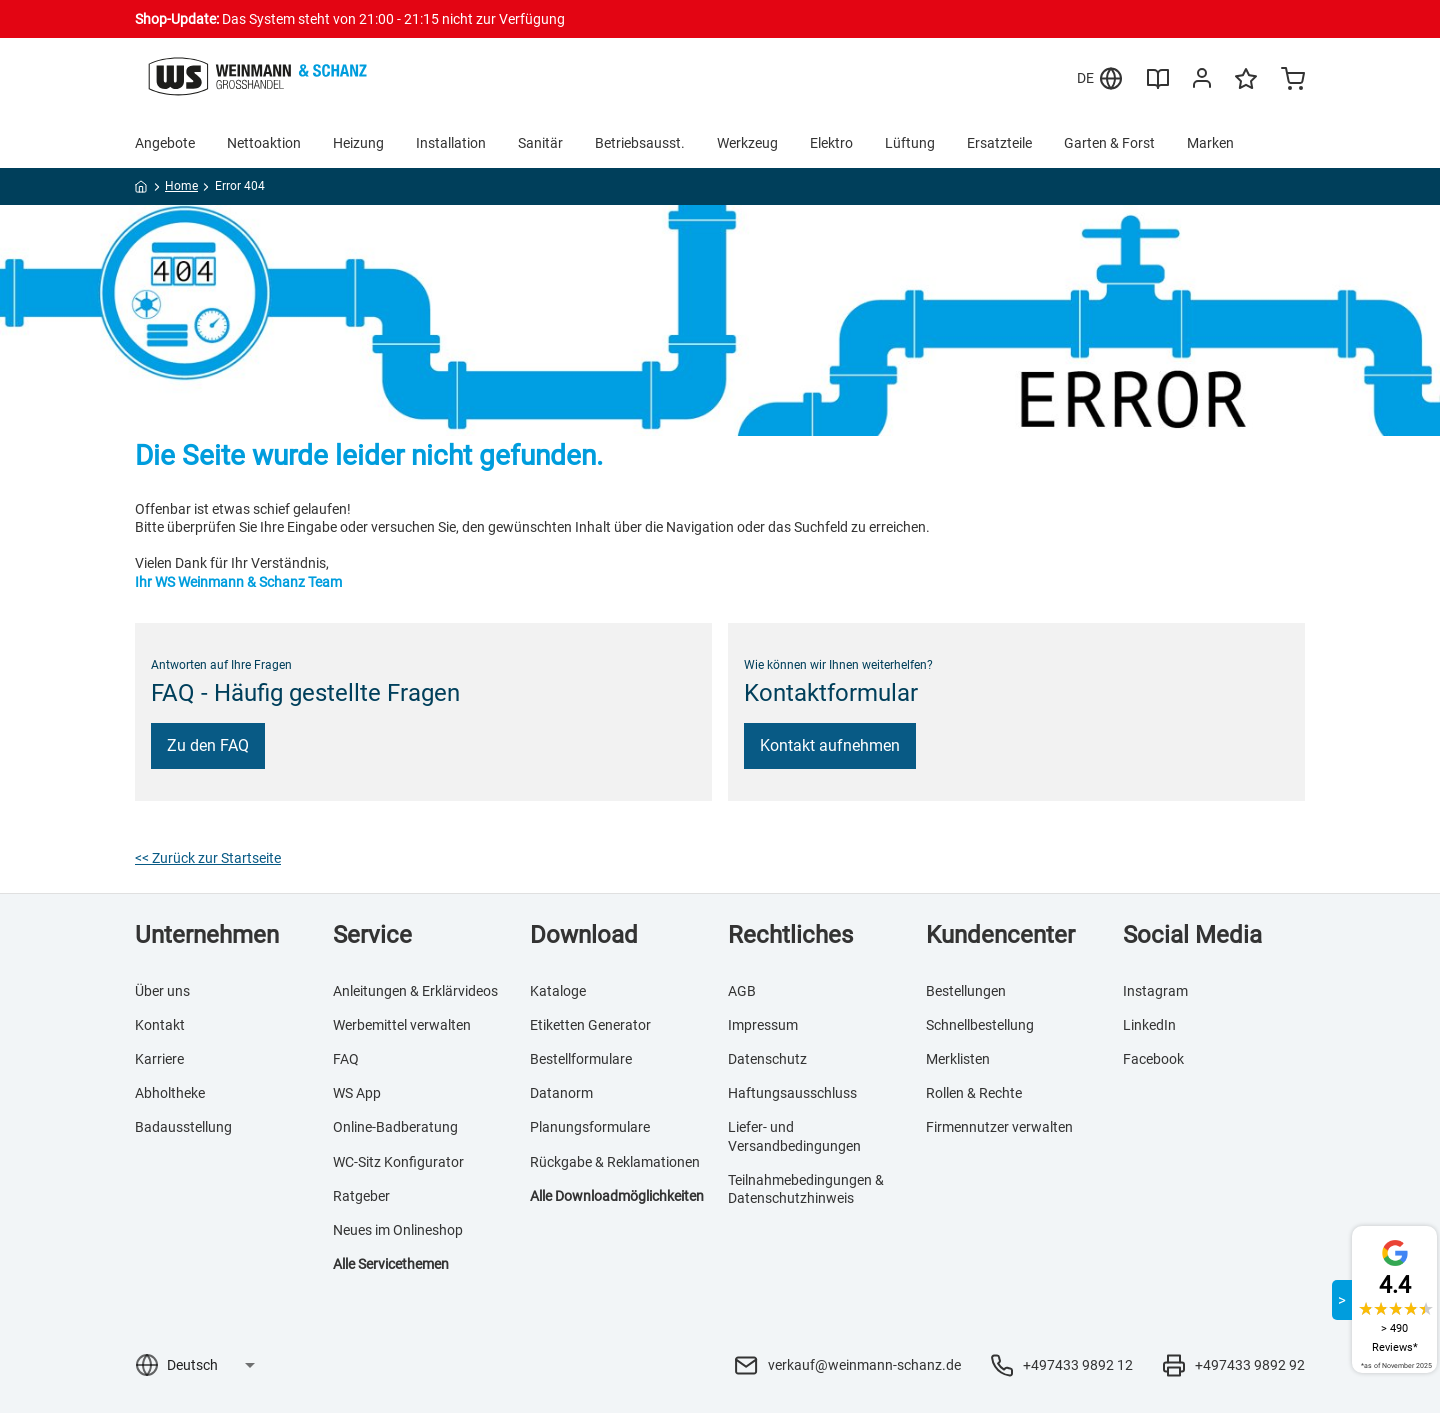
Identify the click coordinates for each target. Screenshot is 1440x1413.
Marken (1210, 143)
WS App (357, 1093)
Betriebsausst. (640, 143)
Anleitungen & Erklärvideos (415, 991)
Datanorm (561, 1093)
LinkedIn (1149, 1025)
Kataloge (558, 991)
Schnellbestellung (980, 1025)
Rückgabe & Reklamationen (615, 1162)
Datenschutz (767, 1059)
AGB (742, 991)
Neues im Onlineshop (398, 1230)
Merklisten (958, 1059)
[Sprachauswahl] (210, 1365)
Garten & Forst (1109, 143)
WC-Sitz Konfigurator (398, 1162)
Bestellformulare (581, 1059)
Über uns (162, 991)
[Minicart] (1293, 81)
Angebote (165, 143)
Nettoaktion (264, 143)
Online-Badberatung (395, 1127)
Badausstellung (183, 1127)
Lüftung (910, 143)
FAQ (346, 1059)
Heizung (358, 143)
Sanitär (540, 143)
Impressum (763, 1025)
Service (372, 935)
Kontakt (160, 1025)
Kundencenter (1000, 935)
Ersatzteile (999, 143)
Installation (451, 143)
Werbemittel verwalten (402, 1025)
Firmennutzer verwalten (999, 1127)
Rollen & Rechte (974, 1093)
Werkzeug (747, 143)
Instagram (1155, 991)
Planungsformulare (590, 1127)
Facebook (1153, 1059)
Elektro (831, 143)
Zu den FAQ (208, 745)
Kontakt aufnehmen (830, 745)
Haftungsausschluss (792, 1093)
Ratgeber (361, 1196)
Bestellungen (966, 991)
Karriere (159, 1059)
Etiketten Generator (590, 1025)
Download (584, 935)
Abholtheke (170, 1093)
